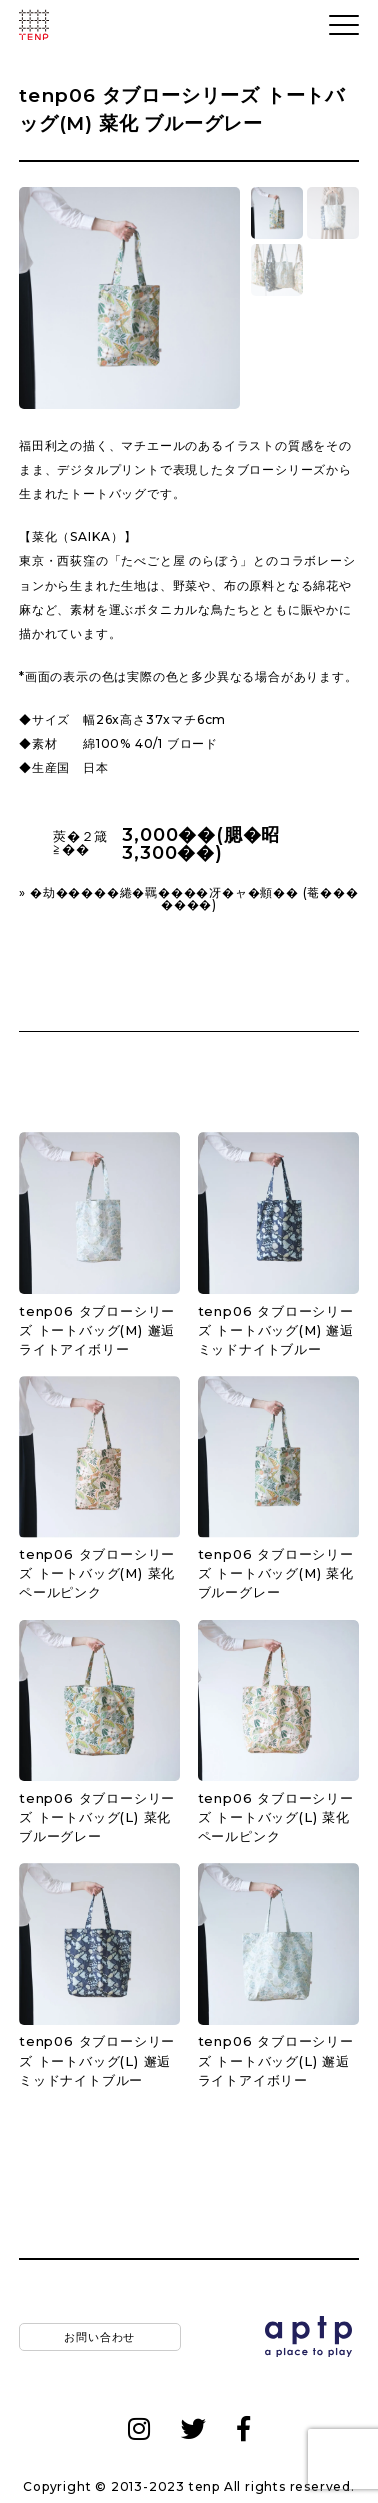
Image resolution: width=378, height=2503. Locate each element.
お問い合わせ (99, 2336)
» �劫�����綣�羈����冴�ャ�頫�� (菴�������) (188, 899)
